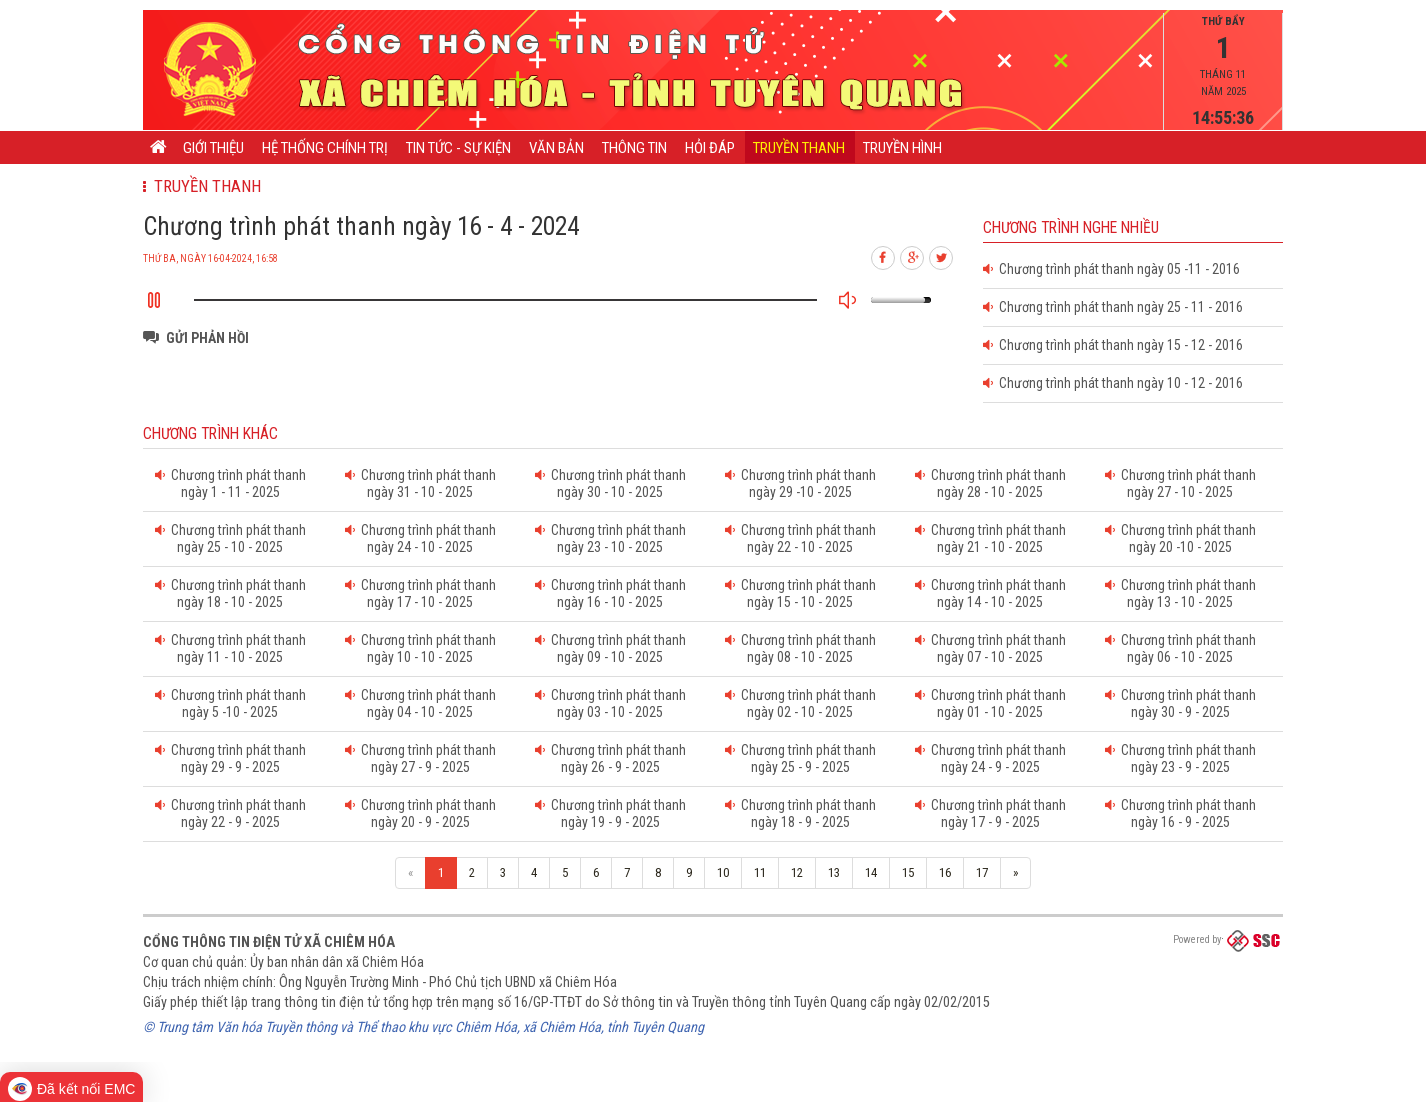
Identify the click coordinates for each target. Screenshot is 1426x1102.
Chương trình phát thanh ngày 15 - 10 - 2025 (800, 593)
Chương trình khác (210, 434)
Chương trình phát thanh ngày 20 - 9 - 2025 (420, 813)
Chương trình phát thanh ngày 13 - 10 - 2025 (1180, 593)
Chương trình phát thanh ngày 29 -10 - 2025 (800, 483)
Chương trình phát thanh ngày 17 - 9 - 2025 (990, 813)
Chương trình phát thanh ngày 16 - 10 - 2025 (610, 593)
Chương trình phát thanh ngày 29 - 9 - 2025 (230, 758)
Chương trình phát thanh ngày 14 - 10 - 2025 (990, 593)
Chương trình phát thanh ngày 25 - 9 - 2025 (800, 758)
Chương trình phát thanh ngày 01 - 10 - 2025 (990, 703)
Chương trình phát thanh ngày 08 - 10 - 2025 (800, 648)
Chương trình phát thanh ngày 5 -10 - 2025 (230, 703)
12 (797, 872)
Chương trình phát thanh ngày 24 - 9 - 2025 (990, 758)
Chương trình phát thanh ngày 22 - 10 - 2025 (800, 538)
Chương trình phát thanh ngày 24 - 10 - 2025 (420, 538)
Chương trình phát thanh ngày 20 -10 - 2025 (1180, 538)
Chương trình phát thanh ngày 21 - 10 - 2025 (990, 538)
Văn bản (556, 148)
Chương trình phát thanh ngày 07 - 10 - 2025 (990, 648)
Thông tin (634, 148)
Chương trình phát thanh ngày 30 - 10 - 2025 (610, 483)
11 (760, 872)
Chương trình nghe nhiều (1071, 228)
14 (871, 872)
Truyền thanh (799, 148)
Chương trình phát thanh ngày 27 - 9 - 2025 (420, 758)
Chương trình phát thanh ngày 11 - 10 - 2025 (230, 648)
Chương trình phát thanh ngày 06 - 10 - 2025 (1180, 648)
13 (834, 872)
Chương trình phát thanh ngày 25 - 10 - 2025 (230, 538)
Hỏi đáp (710, 148)
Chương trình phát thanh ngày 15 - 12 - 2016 (1113, 345)
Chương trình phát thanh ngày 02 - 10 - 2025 (800, 703)
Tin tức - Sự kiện (458, 148)
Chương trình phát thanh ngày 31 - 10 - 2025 (420, 483)
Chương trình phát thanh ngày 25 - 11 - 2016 (1113, 307)
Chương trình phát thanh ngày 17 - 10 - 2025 (420, 593)
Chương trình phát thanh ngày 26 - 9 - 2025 (610, 758)
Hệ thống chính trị (325, 148)
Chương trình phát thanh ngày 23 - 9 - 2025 (1180, 758)
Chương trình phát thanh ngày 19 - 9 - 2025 (610, 813)
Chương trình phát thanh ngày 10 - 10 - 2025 (420, 648)
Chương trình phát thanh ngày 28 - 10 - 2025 (990, 483)
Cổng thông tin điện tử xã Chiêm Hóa (269, 942)
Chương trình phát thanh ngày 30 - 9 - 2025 (1180, 703)
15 (908, 872)
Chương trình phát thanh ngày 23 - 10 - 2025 (610, 538)
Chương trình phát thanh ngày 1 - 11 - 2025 (230, 483)
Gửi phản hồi (207, 338)
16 (945, 872)
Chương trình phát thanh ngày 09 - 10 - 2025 (610, 648)
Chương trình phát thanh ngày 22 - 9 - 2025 (230, 813)
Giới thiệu (213, 148)
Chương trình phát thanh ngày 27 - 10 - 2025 (1180, 483)
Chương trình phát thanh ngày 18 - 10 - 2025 (230, 593)
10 (723, 872)
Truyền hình (902, 148)
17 (982, 872)
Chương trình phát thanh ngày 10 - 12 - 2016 (1113, 383)
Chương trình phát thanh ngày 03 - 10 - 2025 (610, 703)
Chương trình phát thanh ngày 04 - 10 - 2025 (420, 703)
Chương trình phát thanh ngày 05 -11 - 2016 (1111, 269)
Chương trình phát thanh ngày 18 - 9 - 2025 (800, 813)
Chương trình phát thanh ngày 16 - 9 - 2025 (1180, 813)
